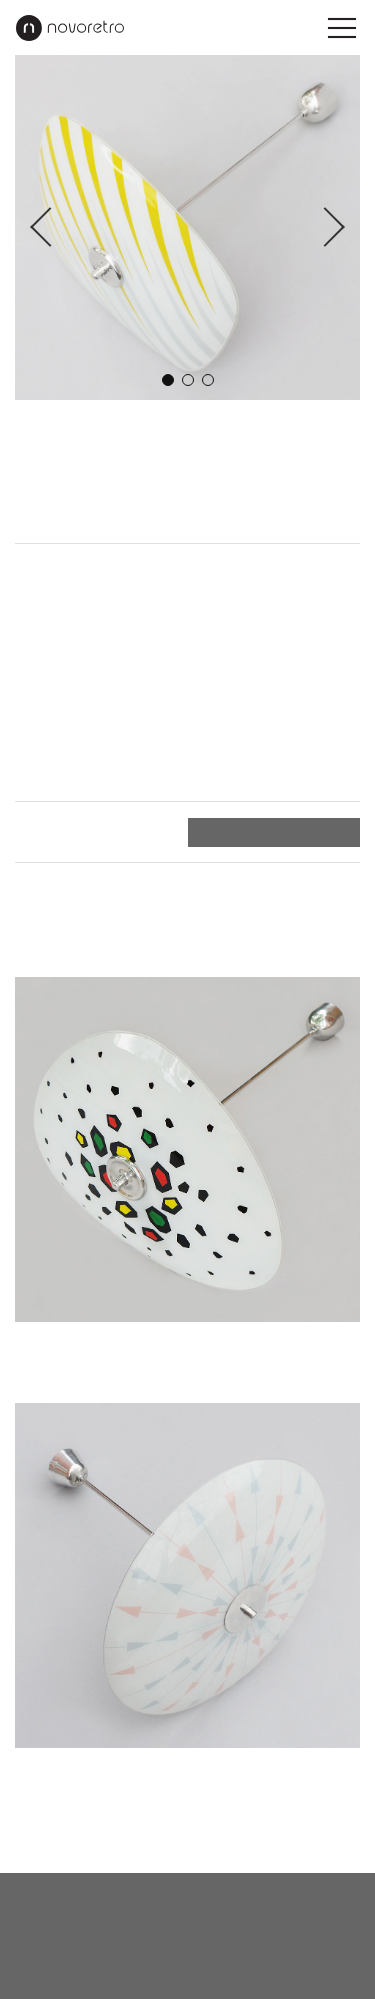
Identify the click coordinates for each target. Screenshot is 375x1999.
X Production (223, 1974)
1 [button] (168, 380)
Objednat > (315, 832)
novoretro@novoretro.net (187, 1899)
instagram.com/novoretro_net (187, 1945)
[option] (187, 227)
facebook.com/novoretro (188, 1922)
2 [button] (188, 380)
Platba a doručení (77, 832)
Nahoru (334, 1838)
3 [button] (208, 380)
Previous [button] (50, 228)
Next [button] (325, 228)
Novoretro (70, 28)
